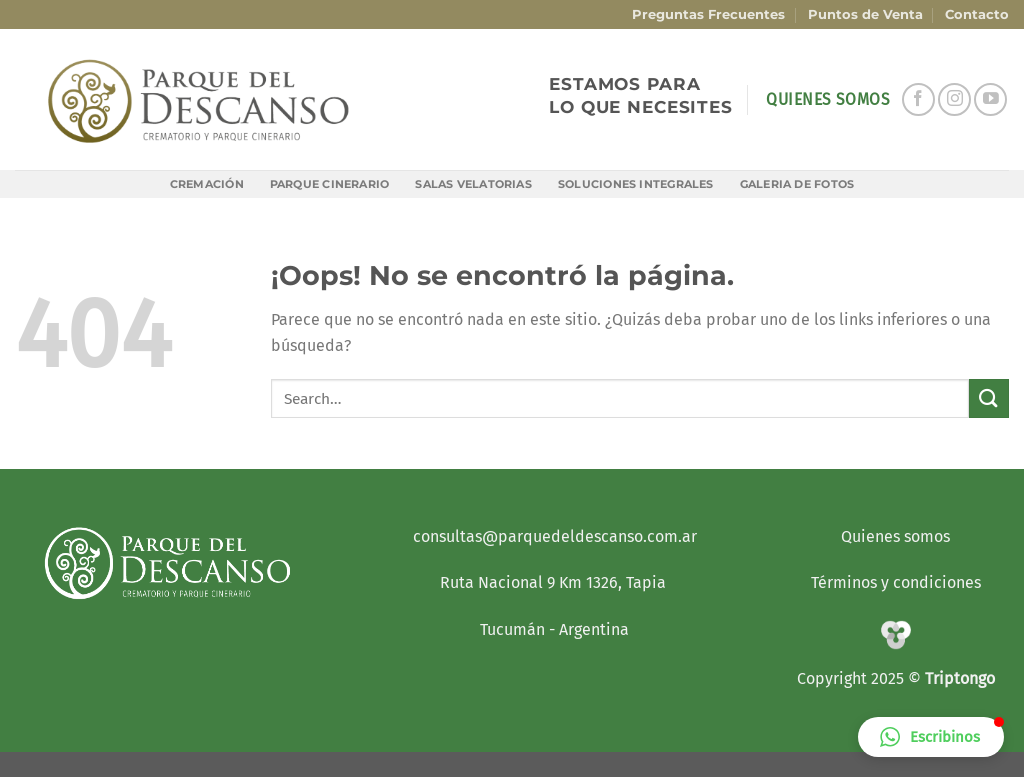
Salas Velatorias (473, 184)
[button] (931, 737)
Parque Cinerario (330, 184)
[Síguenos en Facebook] (918, 99)
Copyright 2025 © (861, 678)
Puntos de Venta (865, 14)
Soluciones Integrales (636, 184)
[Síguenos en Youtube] (990, 99)
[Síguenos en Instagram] (954, 99)
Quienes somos (895, 536)
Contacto (977, 14)
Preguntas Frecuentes (708, 14)
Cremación (207, 184)
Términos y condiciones (896, 582)
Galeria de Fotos (797, 184)
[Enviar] (989, 398)
